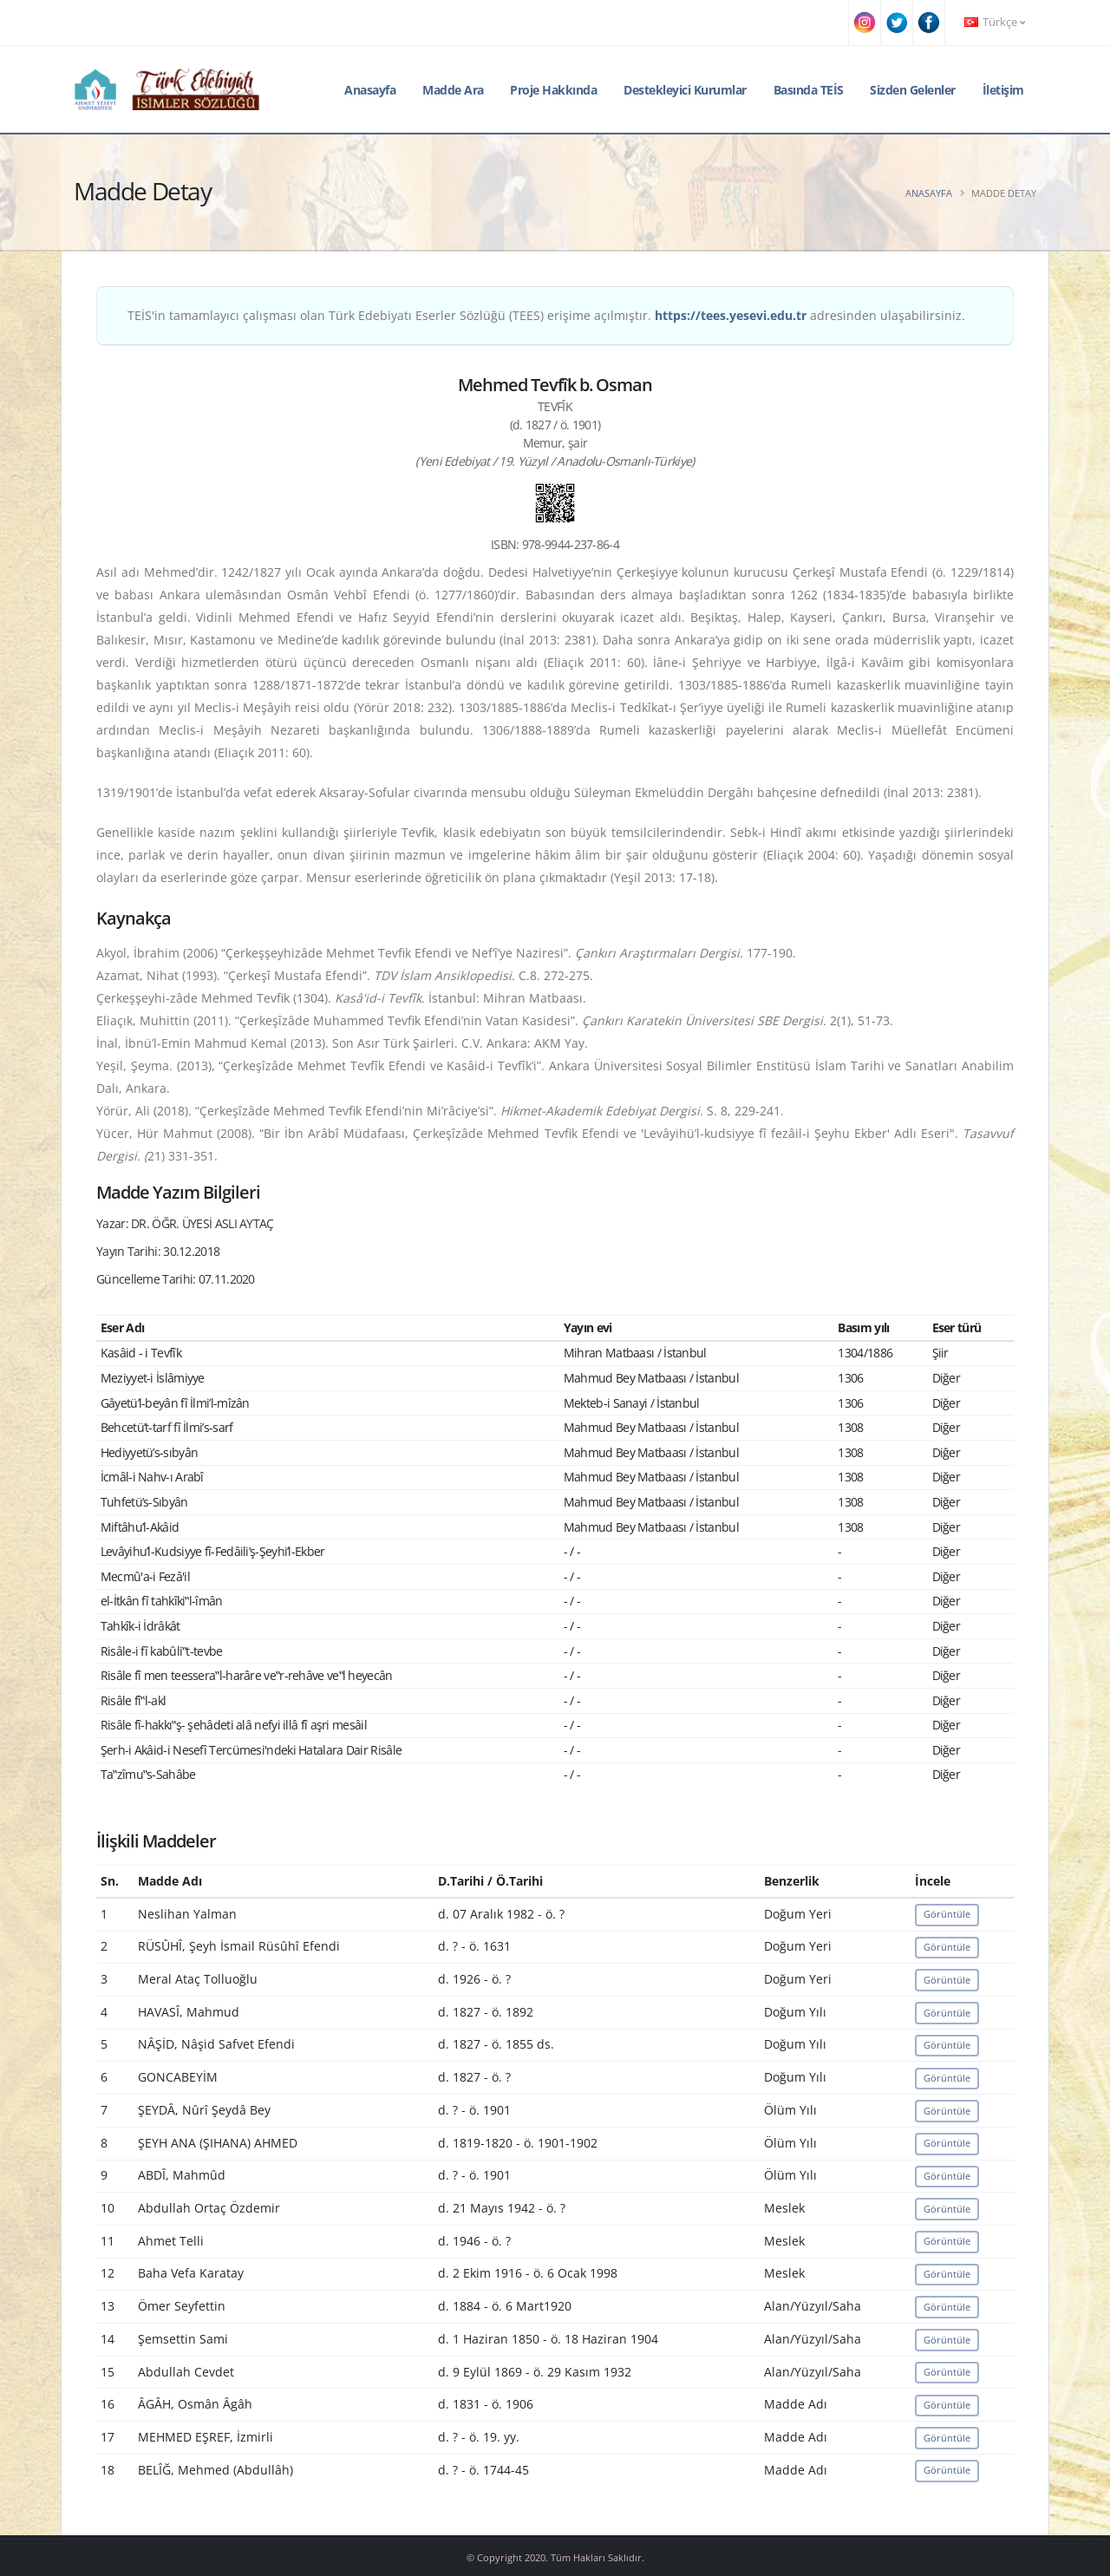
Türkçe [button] (994, 22)
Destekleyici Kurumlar (685, 90)
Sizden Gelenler (913, 90)
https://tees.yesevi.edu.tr (730, 315)
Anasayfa (369, 90)
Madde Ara (453, 90)
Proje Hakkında (553, 90)
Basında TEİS (809, 90)
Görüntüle (947, 1913)
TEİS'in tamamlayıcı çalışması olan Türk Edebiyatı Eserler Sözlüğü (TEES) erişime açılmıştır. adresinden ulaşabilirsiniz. (546, 315)
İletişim (1003, 90)
